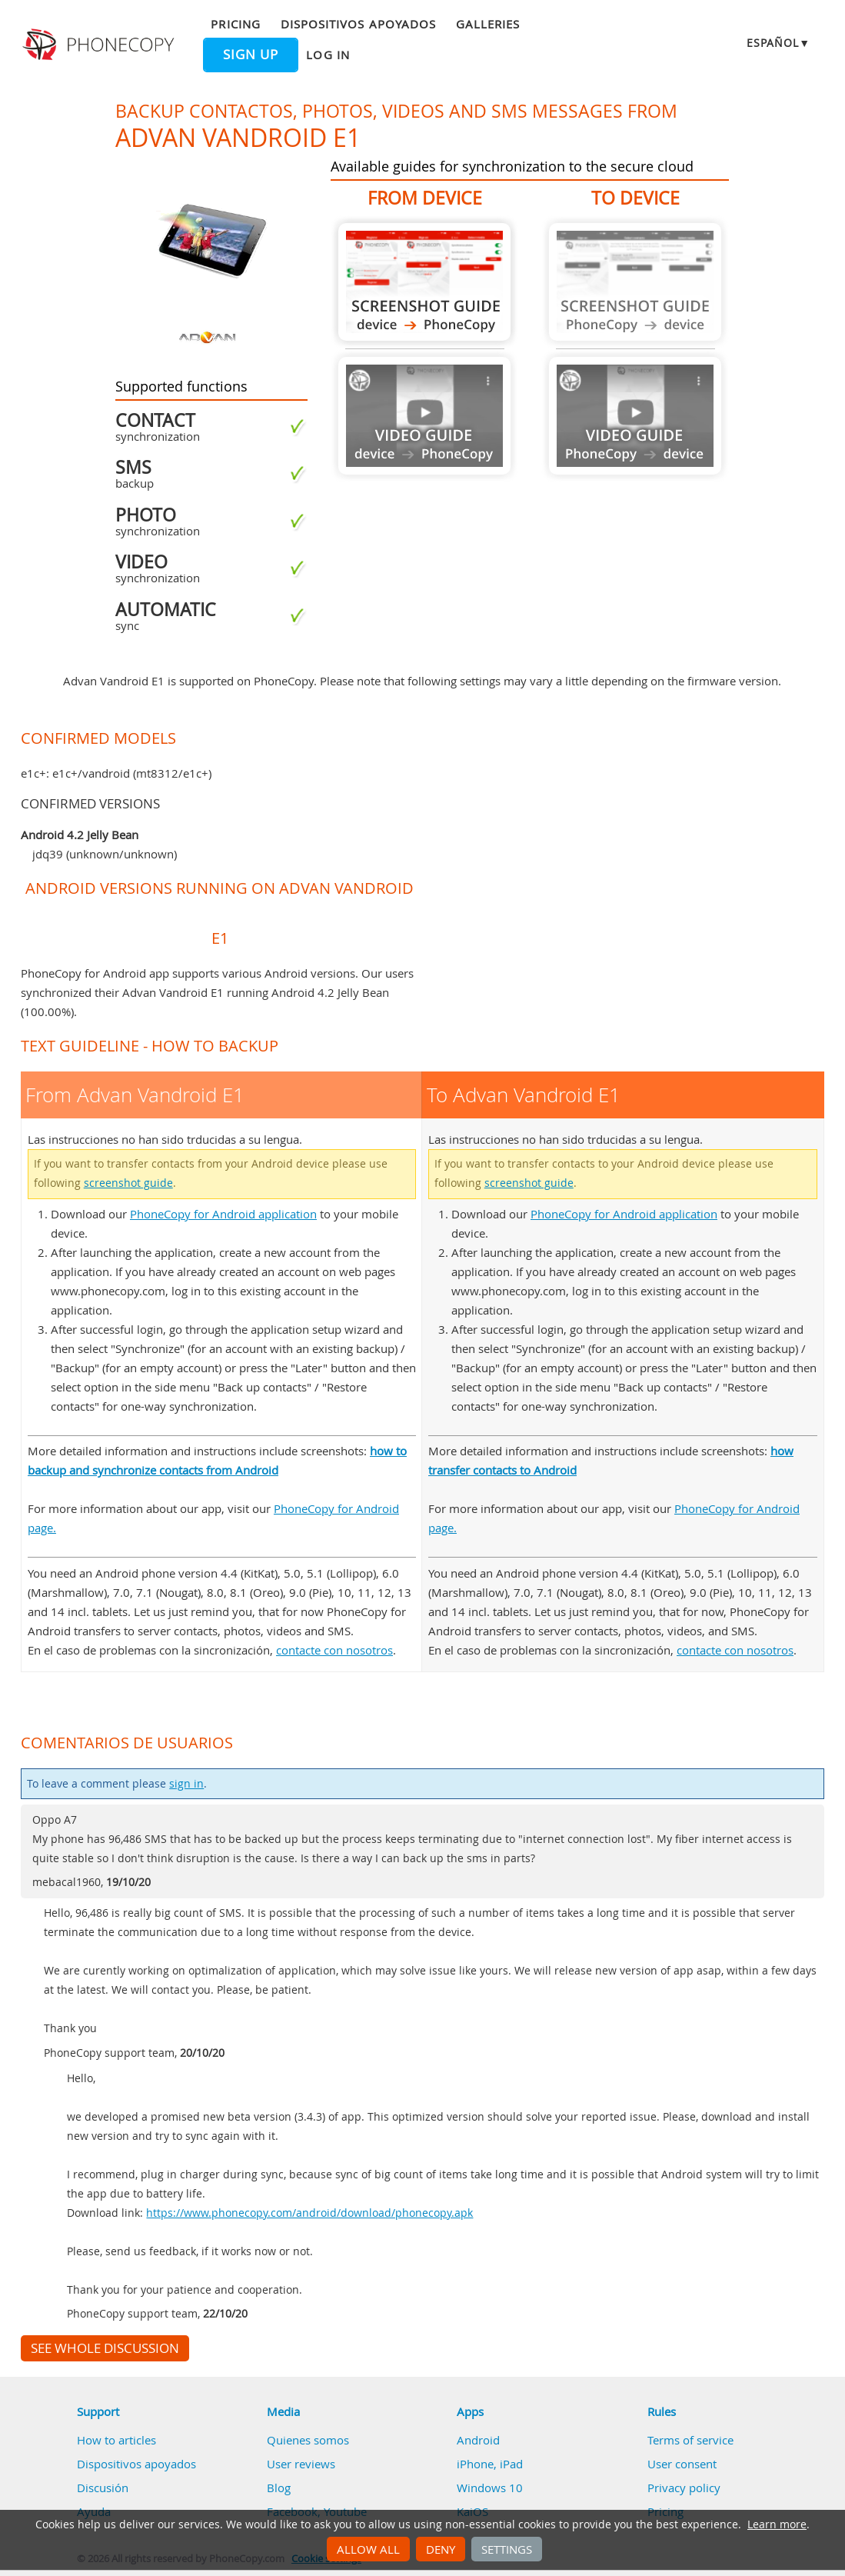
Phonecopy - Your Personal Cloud (100, 45)
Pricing (235, 24)
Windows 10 (490, 2487)
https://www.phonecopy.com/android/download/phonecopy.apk (309, 2213)
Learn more (777, 2524)
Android (478, 2440)
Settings (506, 2549)
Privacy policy (683, 2487)
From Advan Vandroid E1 (424, 282)
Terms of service (690, 2440)
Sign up (250, 54)
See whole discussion (105, 2348)
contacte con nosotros (334, 1650)
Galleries (488, 24)
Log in (327, 54)
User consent (682, 2463)
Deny (440, 2549)
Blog (279, 2487)
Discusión (102, 2487)
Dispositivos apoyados (358, 24)
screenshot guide (128, 1183)
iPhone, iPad (490, 2463)
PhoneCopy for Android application (223, 1213)
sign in (186, 1784)
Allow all (368, 2549)
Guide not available (424, 416)
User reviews (301, 2463)
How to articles (116, 2440)
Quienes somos (308, 2440)
